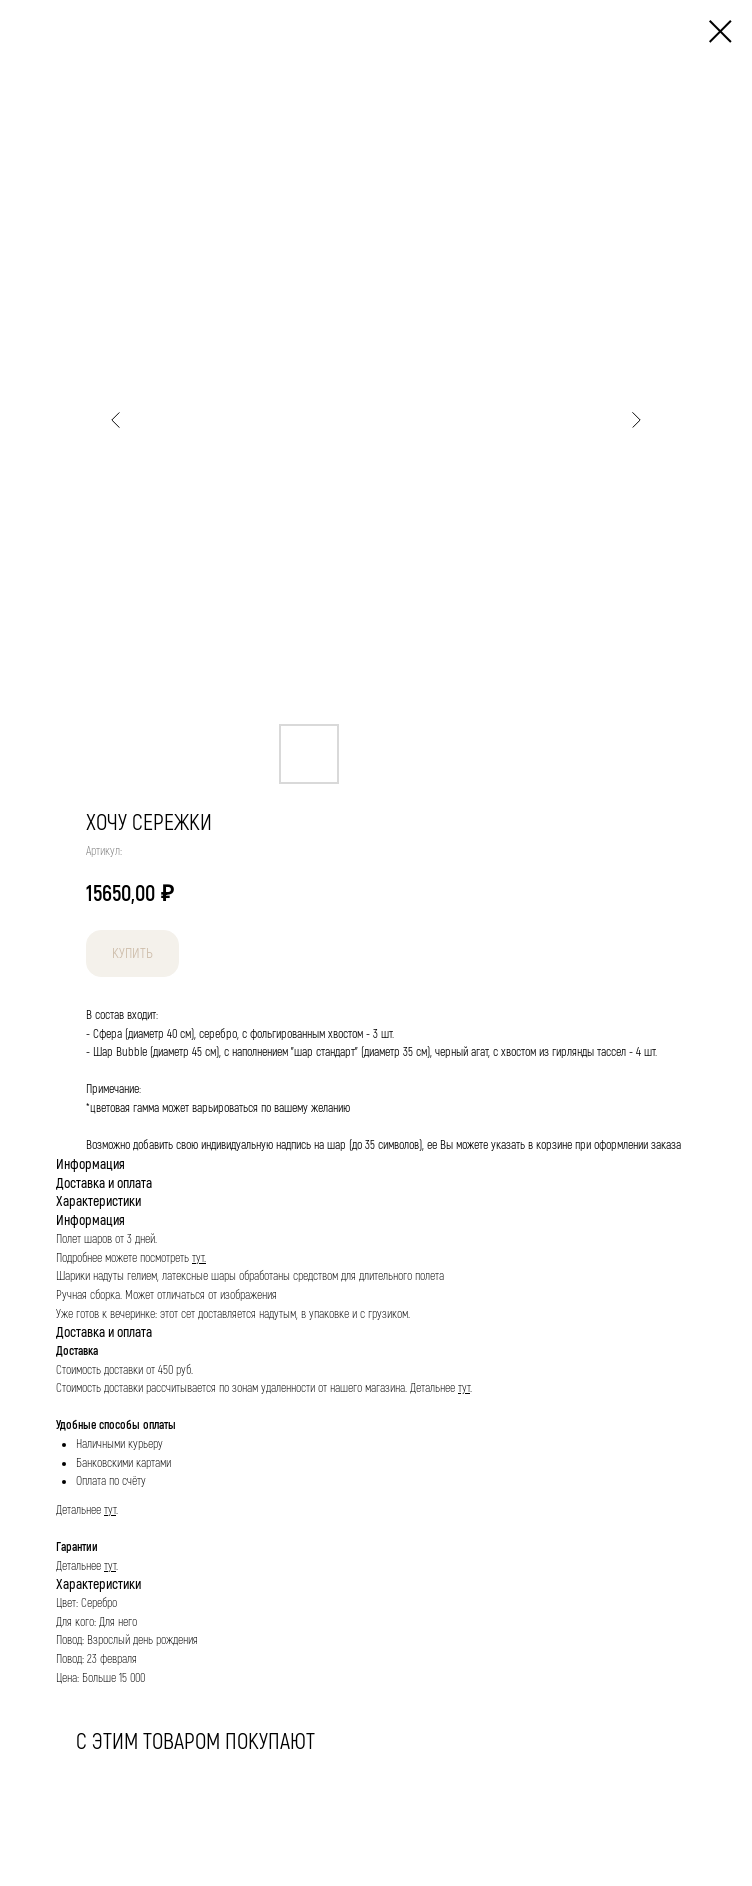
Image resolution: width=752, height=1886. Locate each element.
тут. (199, 1258)
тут (464, 1388)
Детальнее (434, 1388)
